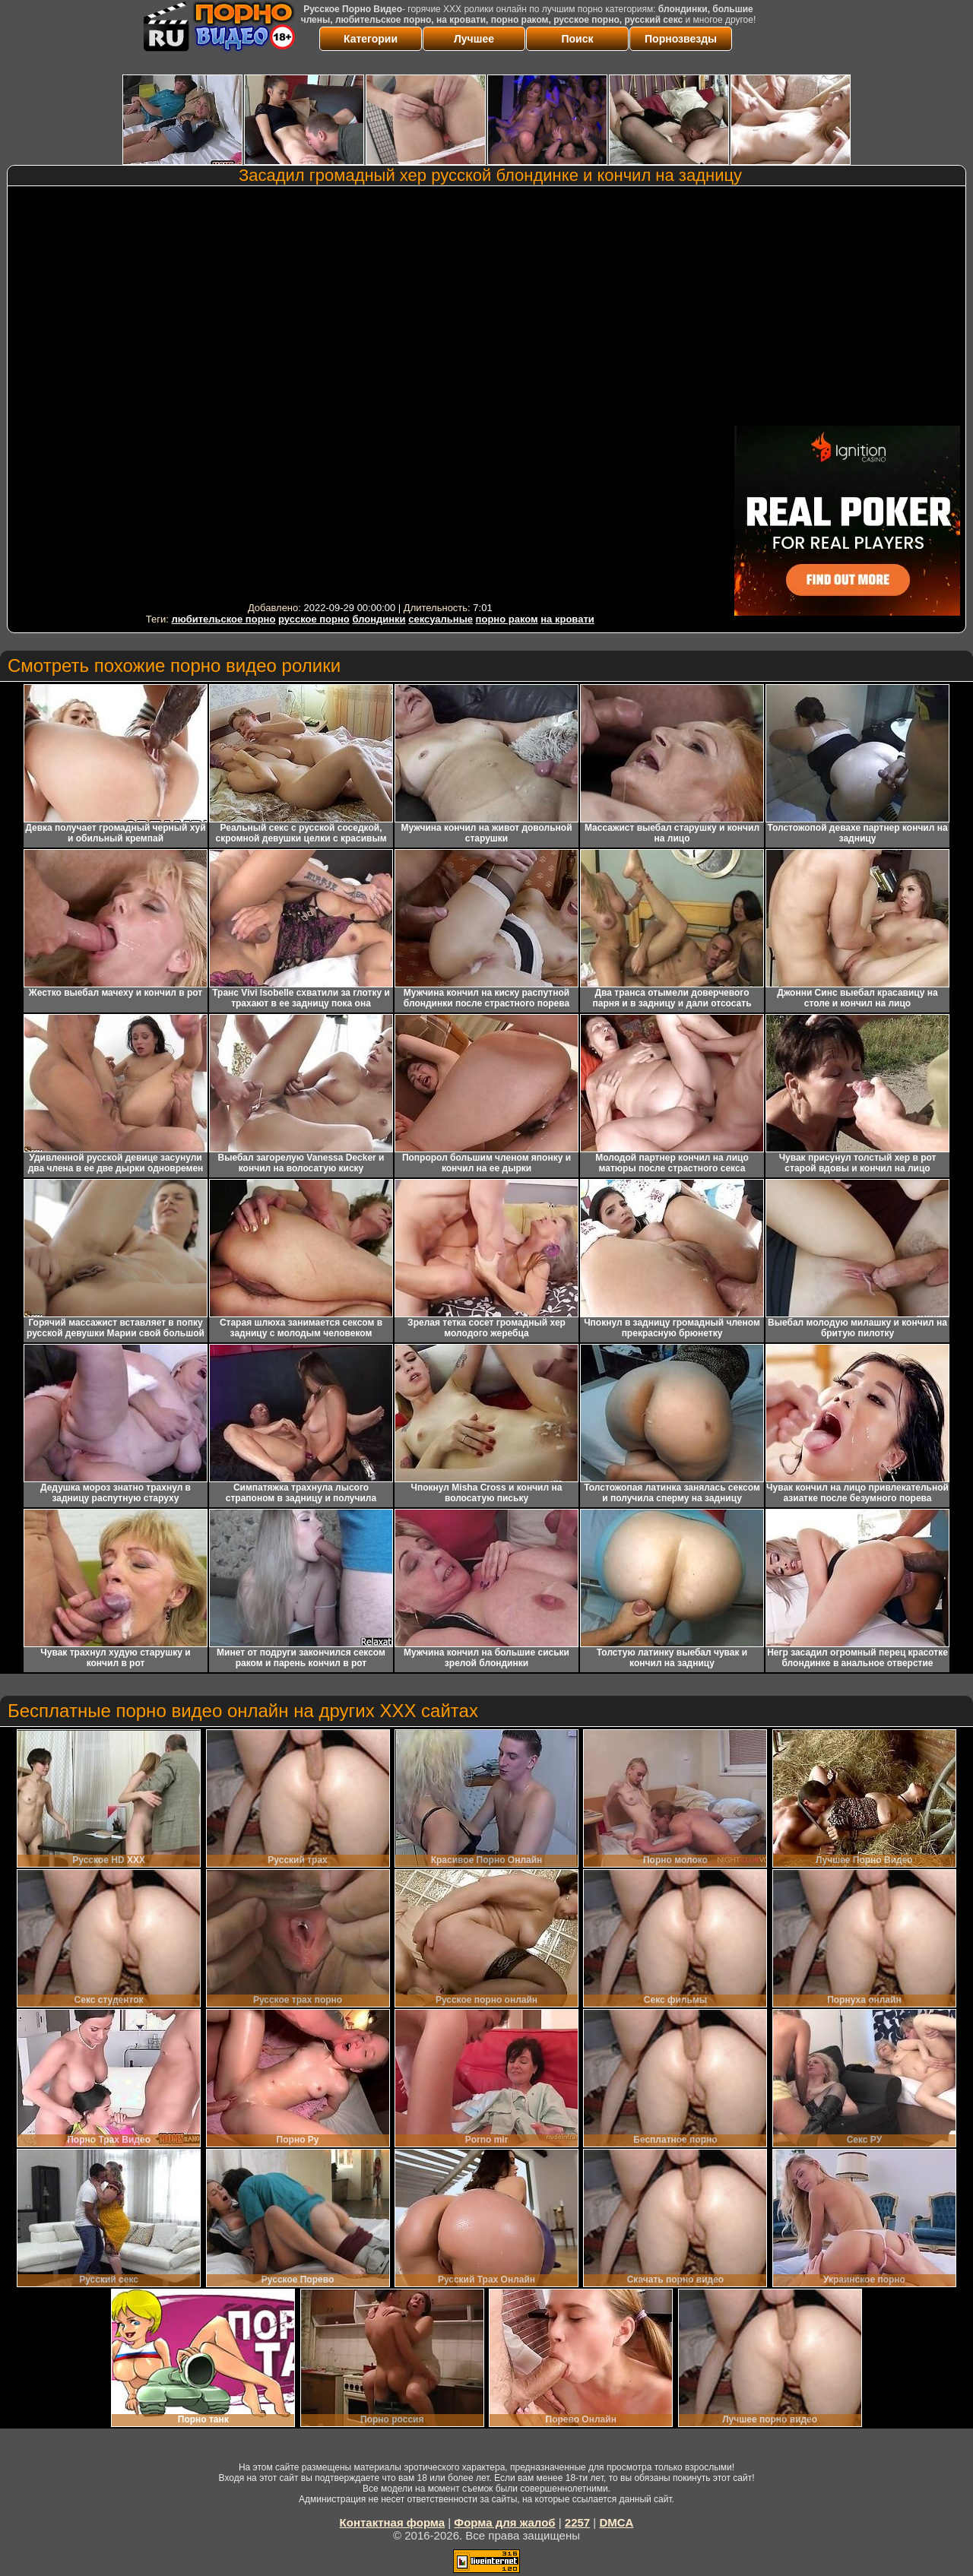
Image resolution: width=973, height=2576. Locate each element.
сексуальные (440, 619)
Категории (371, 39)
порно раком (507, 619)
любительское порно (223, 619)
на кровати (567, 619)
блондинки (378, 619)
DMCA (616, 2522)
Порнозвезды (681, 39)
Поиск (577, 39)
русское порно (314, 619)
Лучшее (474, 39)
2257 (577, 2522)
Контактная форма (392, 2522)
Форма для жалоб (504, 2522)
